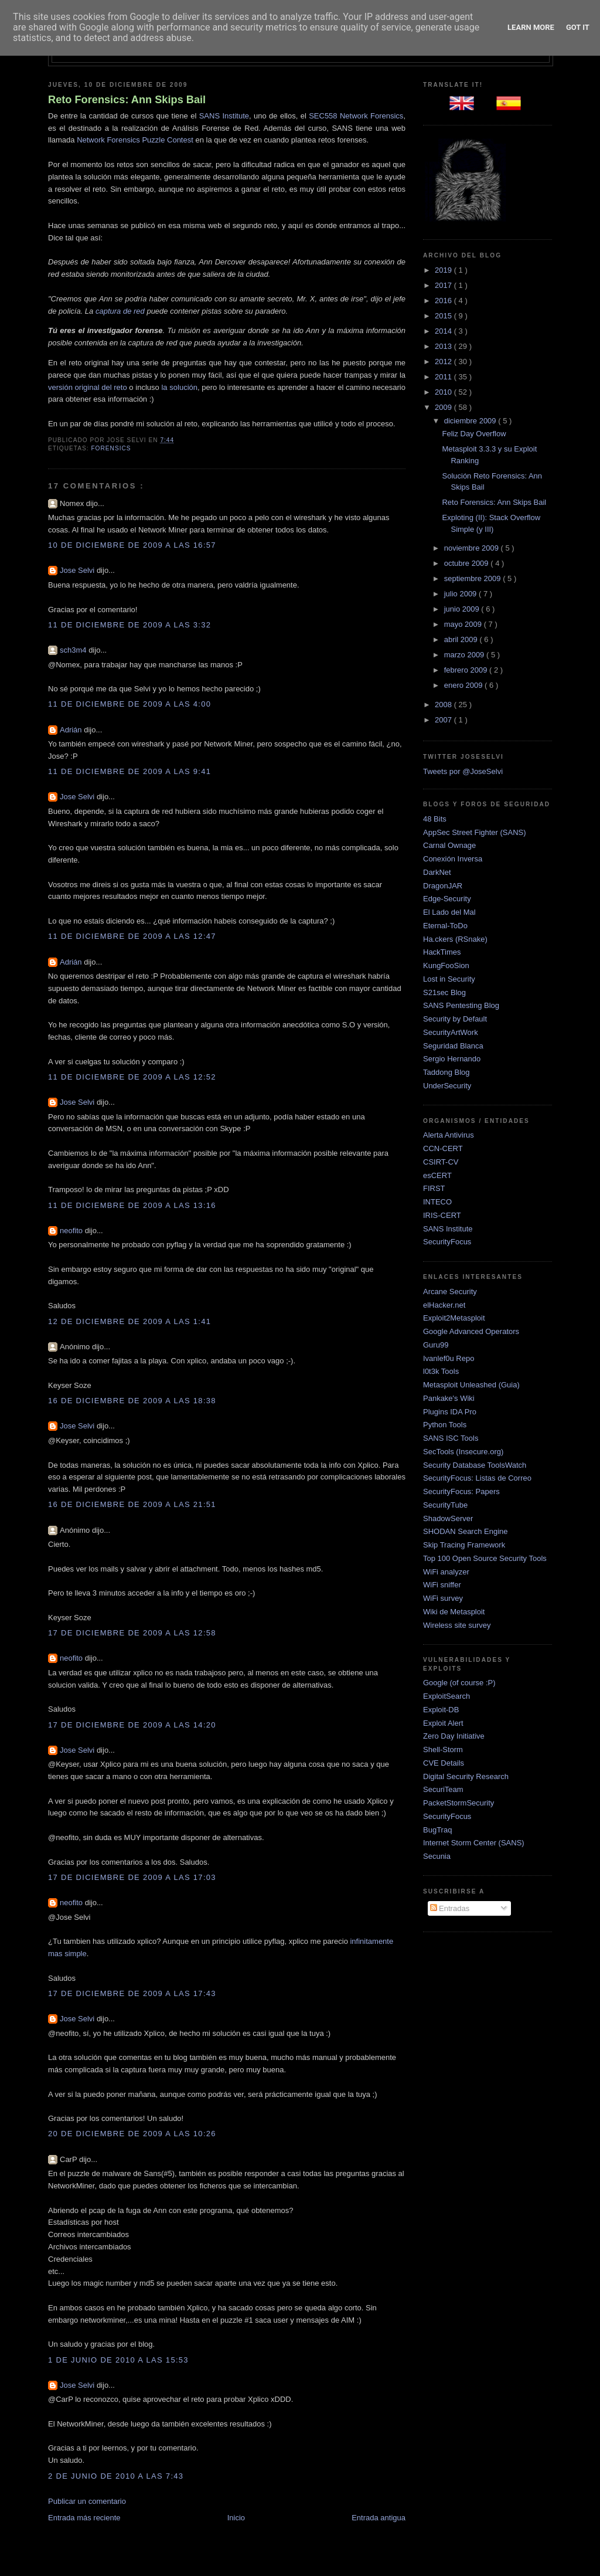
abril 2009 (462, 639)
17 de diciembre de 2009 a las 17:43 (132, 1993)
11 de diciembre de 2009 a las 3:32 (129, 624)
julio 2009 (461, 593)
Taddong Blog (446, 1072)
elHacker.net (444, 1305)
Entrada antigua (378, 2517)
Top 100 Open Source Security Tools (485, 1558)
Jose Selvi (78, 570)
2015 (444, 315)
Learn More (530, 27)
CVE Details (443, 1763)
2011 (444, 376)
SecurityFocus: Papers (461, 1491)
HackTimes (442, 952)
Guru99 (435, 1344)
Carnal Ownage (449, 845)
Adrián (72, 729)
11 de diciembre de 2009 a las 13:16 (132, 1205)
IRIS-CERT (442, 1215)
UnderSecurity (447, 1085)
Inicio (236, 2517)
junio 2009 (463, 609)
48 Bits (434, 818)
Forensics (111, 448)
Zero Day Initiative (454, 1736)
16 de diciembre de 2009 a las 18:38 (132, 1400)
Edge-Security (447, 898)
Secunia (437, 1856)
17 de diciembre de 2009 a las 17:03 (132, 1877)
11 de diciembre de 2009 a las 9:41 (129, 771)
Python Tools (444, 1424)
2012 (444, 361)
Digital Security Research (466, 1776)
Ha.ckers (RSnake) (455, 939)
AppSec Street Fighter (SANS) (474, 832)
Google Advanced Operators (471, 1331)
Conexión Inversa (452, 858)
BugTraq (437, 1829)
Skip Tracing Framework (464, 1544)
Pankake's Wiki (449, 1398)
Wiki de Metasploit (454, 1611)
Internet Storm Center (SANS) (473, 1842)
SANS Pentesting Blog (461, 1005)
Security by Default (455, 1018)
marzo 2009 (465, 654)
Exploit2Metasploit (454, 1318)
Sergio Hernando (451, 1058)
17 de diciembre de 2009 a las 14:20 (132, 1724)
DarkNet (437, 872)
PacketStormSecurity (458, 1802)
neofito (72, 1230)
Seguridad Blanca (453, 1045)
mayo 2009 (464, 624)
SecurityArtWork (450, 1032)
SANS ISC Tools (450, 1438)
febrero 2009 (466, 670)
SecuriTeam (443, 1789)
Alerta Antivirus (448, 1135)
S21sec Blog (444, 992)
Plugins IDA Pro (449, 1411)
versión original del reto (87, 387)
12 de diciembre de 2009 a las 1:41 (129, 1321)
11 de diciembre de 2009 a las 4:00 (129, 704)
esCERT (437, 1175)
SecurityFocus (447, 1241)
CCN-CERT (443, 1148)
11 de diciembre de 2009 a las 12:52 (132, 1077)
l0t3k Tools (441, 1371)
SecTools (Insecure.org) (463, 1451)
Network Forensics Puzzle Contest (135, 139)
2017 (444, 285)
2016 (444, 300)
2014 (444, 331)
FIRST (434, 1188)
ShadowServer (448, 1518)
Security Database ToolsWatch (474, 1465)
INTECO (437, 1201)
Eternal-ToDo (445, 925)
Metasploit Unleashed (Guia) (471, 1384)
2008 (444, 704)
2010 (444, 392)
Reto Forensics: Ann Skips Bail (127, 100)
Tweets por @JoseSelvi (463, 771)
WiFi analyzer (446, 1571)
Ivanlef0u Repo (448, 1358)
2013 (444, 346)
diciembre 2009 (471, 420)
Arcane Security (450, 1291)
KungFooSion (446, 965)
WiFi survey (443, 1598)
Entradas (450, 1908)
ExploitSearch (446, 1696)
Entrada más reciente (84, 2517)
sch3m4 (74, 650)
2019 (444, 270)
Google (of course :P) (459, 1682)
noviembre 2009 (472, 548)
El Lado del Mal (449, 912)
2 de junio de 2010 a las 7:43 (115, 2476)
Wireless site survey (457, 1625)
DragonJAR (442, 885)
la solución (179, 387)
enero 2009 (464, 685)
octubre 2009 (467, 563)
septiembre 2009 (473, 578)
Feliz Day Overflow (474, 433)
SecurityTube (445, 1505)
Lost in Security (449, 979)
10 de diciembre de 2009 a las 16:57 (132, 545)
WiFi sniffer (442, 1584)
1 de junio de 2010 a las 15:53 (118, 2360)
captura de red (120, 311)
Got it (577, 27)
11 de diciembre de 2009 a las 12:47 (132, 936)
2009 (444, 407)
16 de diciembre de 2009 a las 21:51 (132, 1504)
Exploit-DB (441, 1709)
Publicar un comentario (87, 2501)
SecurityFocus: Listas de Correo (477, 1478)
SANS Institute (224, 115)
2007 (444, 719)
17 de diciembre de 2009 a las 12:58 (132, 1632)
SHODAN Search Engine (465, 1531)
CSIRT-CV (440, 1162)
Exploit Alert (443, 1723)
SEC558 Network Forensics (356, 115)
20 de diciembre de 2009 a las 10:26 (132, 2133)
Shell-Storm (443, 1749)
